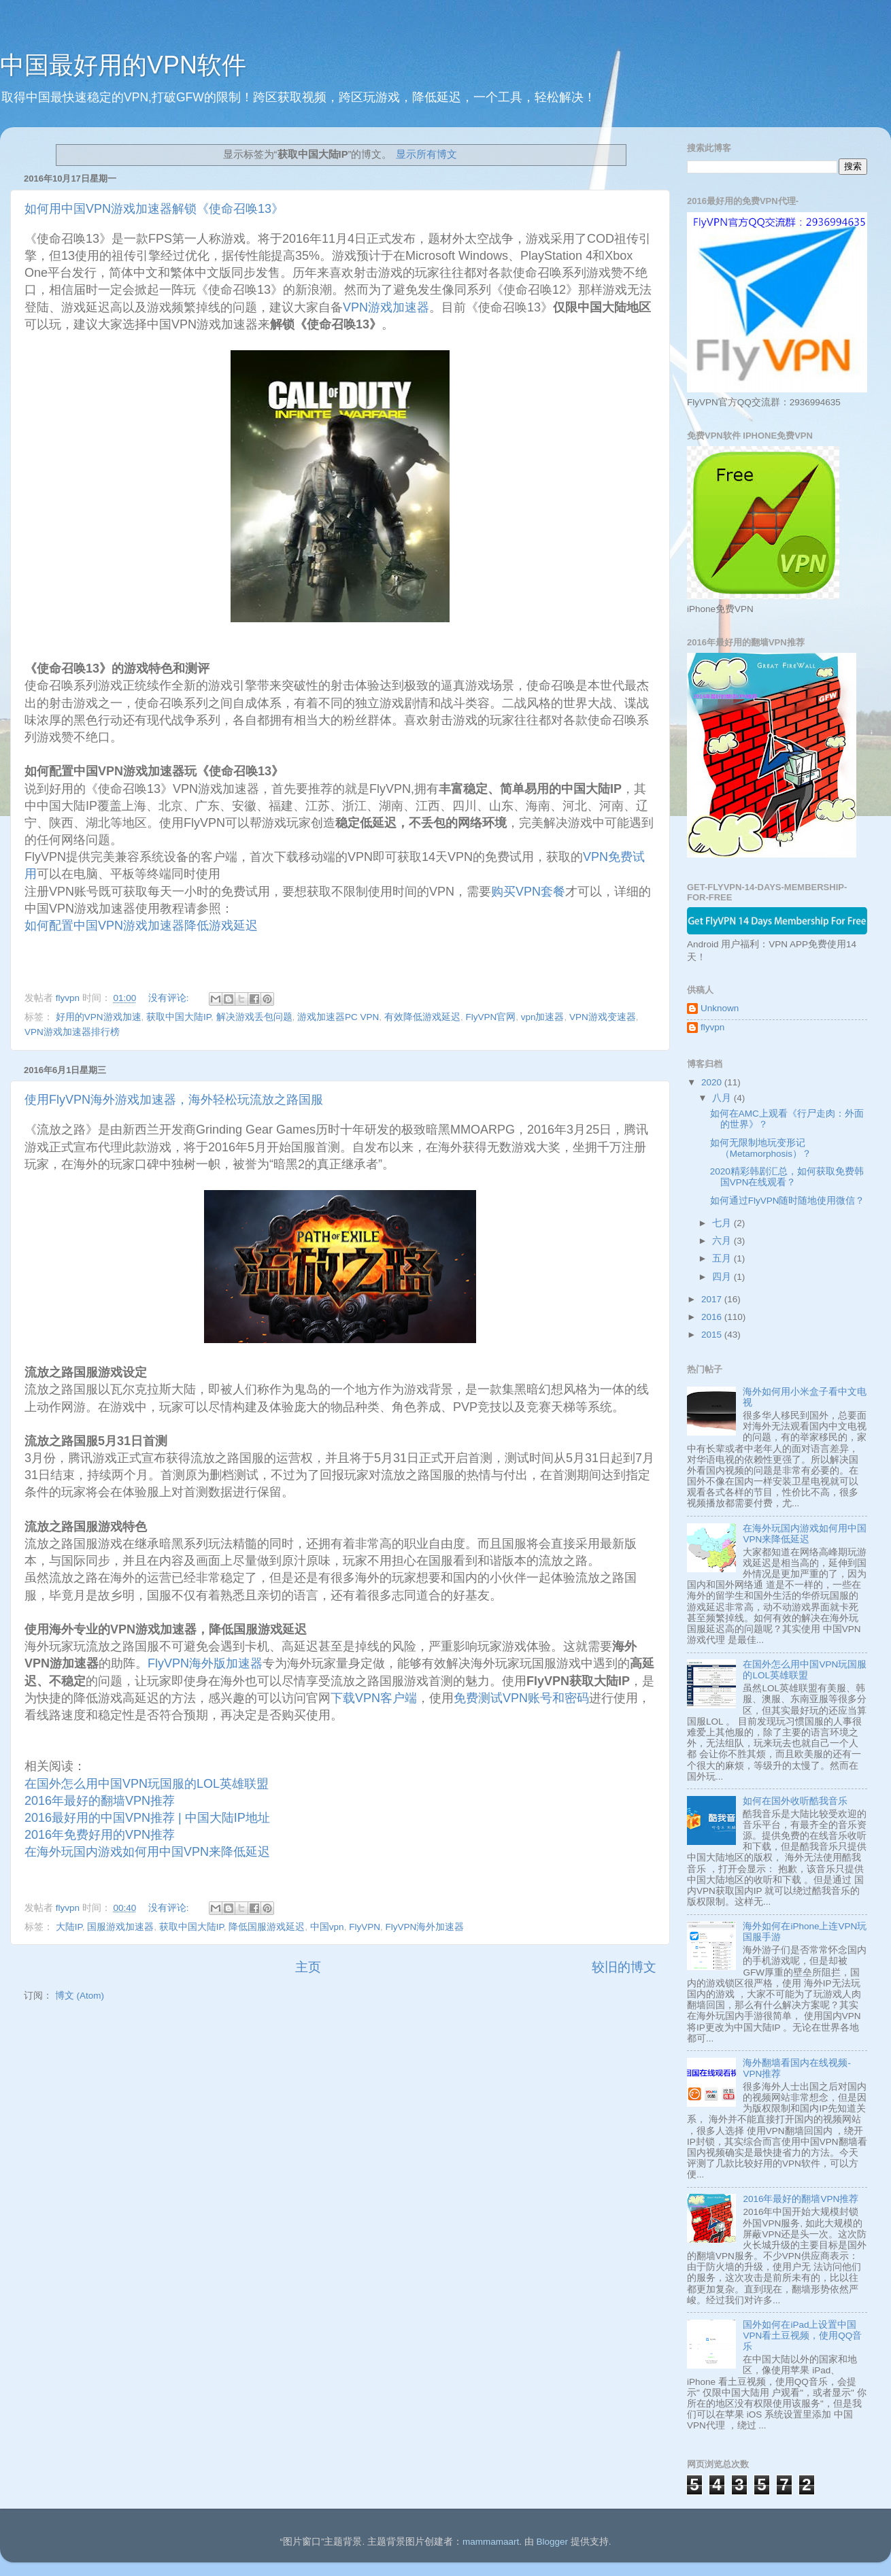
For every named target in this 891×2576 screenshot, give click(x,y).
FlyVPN (364, 1927)
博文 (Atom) (79, 1995)
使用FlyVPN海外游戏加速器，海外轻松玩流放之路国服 (173, 1099)
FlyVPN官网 (490, 1017)
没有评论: (170, 998)
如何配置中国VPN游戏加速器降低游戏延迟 (141, 925)
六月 (723, 1241)
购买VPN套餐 (528, 891)
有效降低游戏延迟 (422, 1017)
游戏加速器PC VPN (338, 1017)
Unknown (720, 1008)
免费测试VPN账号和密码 (521, 1698)
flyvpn (712, 1027)
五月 (723, 1258)
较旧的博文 (624, 1967)
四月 (723, 1277)
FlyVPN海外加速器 (424, 1927)
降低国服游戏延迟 (267, 1927)
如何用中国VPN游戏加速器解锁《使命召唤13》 (154, 209)
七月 (723, 1223)
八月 (723, 1098)
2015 (712, 1334)
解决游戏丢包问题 (254, 1017)
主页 (308, 1967)
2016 (712, 1317)
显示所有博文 (426, 154)
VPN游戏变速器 (602, 1017)
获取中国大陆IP (178, 1017)
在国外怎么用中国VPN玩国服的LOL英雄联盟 (146, 1784)
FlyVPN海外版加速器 (205, 1663)
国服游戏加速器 (120, 1927)
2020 (712, 1082)
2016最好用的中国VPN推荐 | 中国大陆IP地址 (147, 1818)
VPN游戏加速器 (386, 307)
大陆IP (69, 1927)
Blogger (552, 2542)
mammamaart (491, 2542)
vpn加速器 (543, 1017)
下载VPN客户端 (374, 1698)
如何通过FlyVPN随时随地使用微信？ (787, 1201)
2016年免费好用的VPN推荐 (99, 1835)
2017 (712, 1299)
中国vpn (327, 1927)
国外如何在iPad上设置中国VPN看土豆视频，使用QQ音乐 (802, 2336)
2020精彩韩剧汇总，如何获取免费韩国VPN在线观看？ (787, 1176)
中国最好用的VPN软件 (123, 65)
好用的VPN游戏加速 (98, 1017)
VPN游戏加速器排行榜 (72, 1032)
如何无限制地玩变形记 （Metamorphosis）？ (760, 1148)
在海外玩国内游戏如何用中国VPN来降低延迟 (147, 1852)
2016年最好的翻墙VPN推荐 (99, 1801)
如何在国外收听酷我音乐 (795, 1801)
